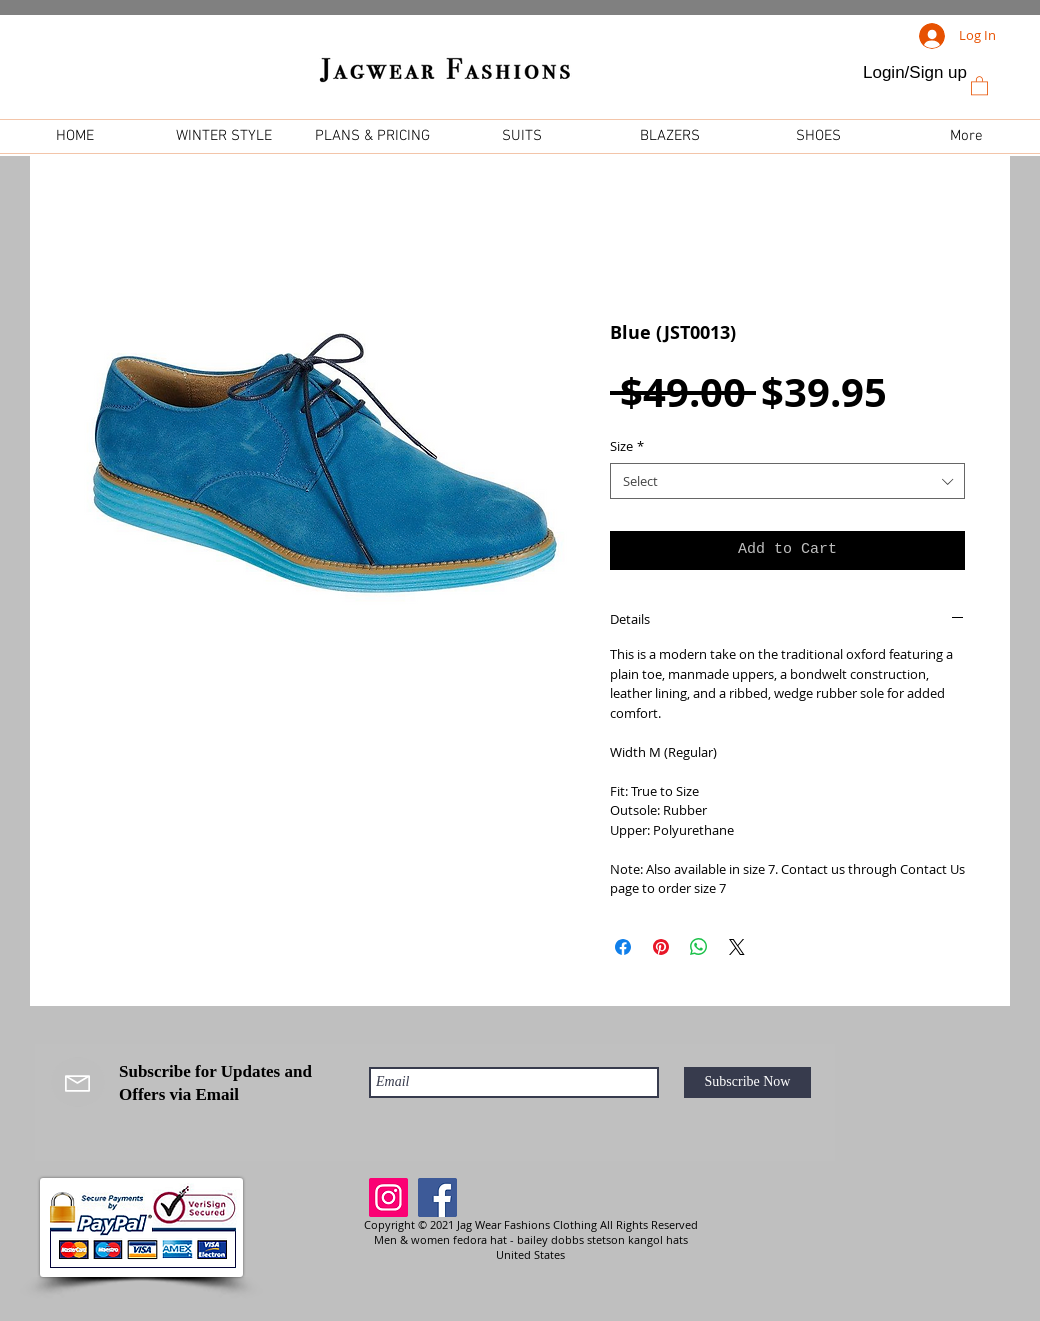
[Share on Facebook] (623, 947)
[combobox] (787, 481)
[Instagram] (388, 1197)
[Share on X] (737, 947)
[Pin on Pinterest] (661, 947)
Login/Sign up (915, 72)
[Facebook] (437, 1197)
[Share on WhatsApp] (699, 947)
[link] (979, 85)
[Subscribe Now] (747, 1082)
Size (627, 446)
